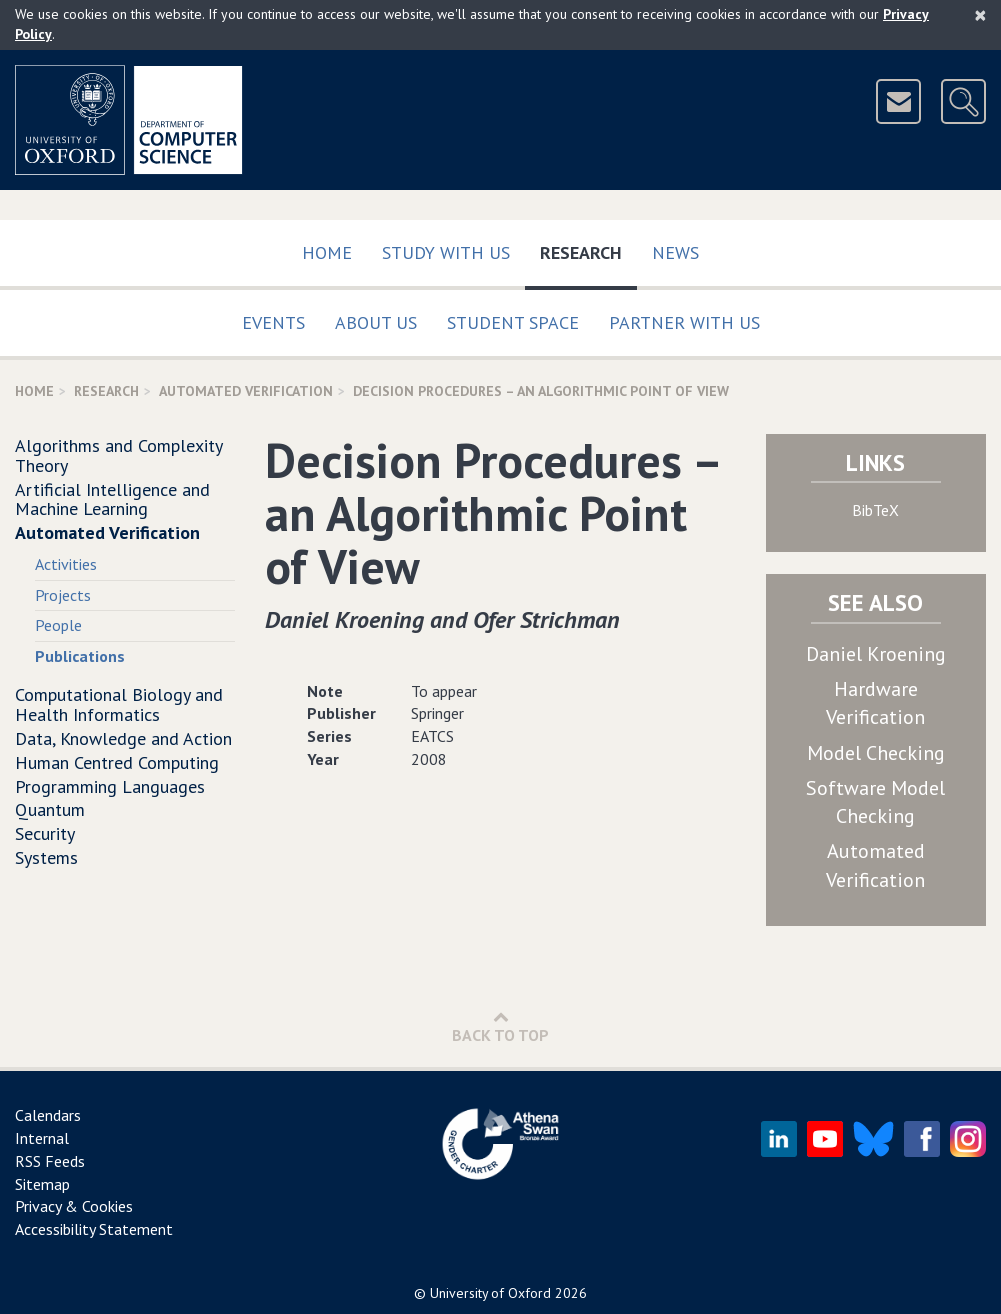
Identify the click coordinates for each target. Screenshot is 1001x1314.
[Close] (980, 15)
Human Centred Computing (117, 762)
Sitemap (42, 1184)
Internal (42, 1138)
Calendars (48, 1115)
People (58, 625)
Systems (46, 857)
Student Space (513, 322)
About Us (376, 322)
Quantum (50, 809)
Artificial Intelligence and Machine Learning (112, 499)
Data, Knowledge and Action (123, 738)
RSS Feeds (50, 1161)
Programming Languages (110, 786)
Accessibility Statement (94, 1229)
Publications (80, 656)
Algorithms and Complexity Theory (118, 455)
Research (588, 248)
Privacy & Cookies (74, 1206)
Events (273, 322)
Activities (66, 564)
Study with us (446, 252)
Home (327, 252)
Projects (63, 595)
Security (45, 833)
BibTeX (875, 510)
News (675, 252)
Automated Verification (246, 391)
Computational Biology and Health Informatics (119, 704)
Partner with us (684, 322)
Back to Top (500, 1026)
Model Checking (876, 753)
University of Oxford (490, 1293)
